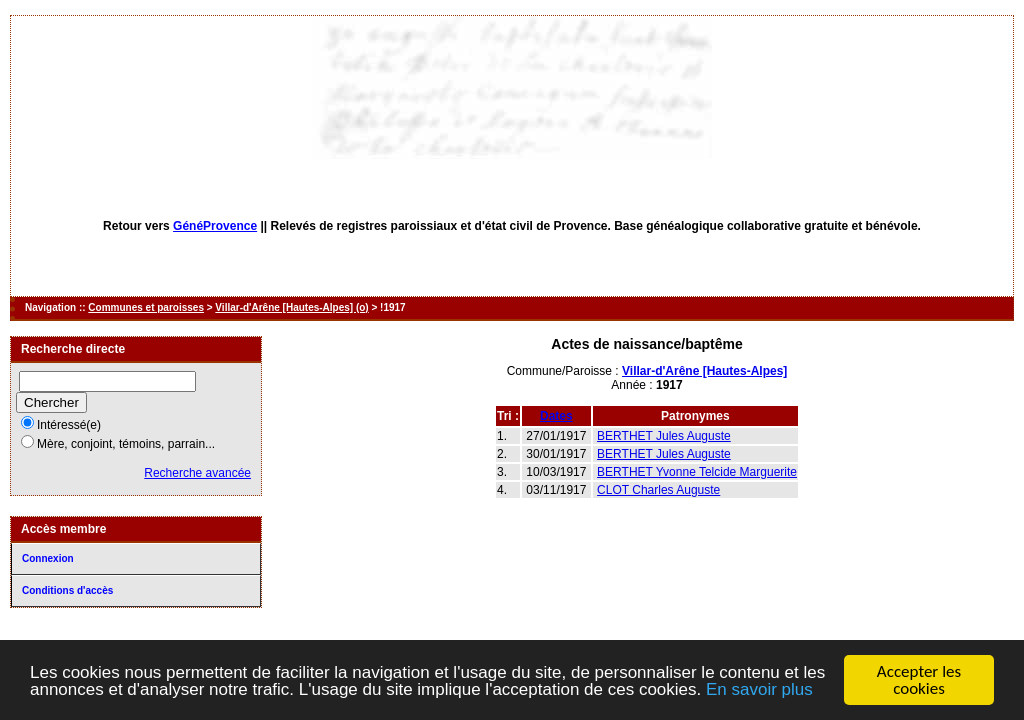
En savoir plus (759, 690)
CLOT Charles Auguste (658, 490)
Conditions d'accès (67, 590)
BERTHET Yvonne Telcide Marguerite (697, 472)
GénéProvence (215, 226)
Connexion (48, 558)
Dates (556, 416)
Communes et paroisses (146, 307)
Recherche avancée (197, 473)
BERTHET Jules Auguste (664, 436)
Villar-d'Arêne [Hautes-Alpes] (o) (291, 307)
